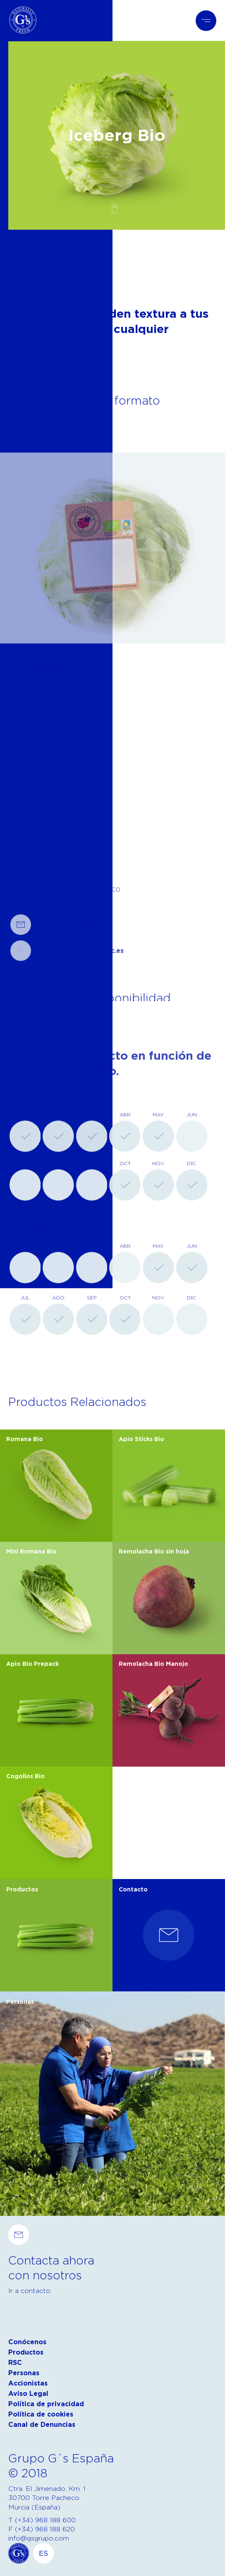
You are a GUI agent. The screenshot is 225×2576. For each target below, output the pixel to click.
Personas (23, 2373)
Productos (25, 2352)
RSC (15, 2362)
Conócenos (27, 2342)
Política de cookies (40, 2414)
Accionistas (28, 2383)
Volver (19, 280)
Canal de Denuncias (41, 2424)
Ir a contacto (29, 2290)
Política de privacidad (46, 2404)
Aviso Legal (28, 2393)
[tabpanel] (112, 600)
